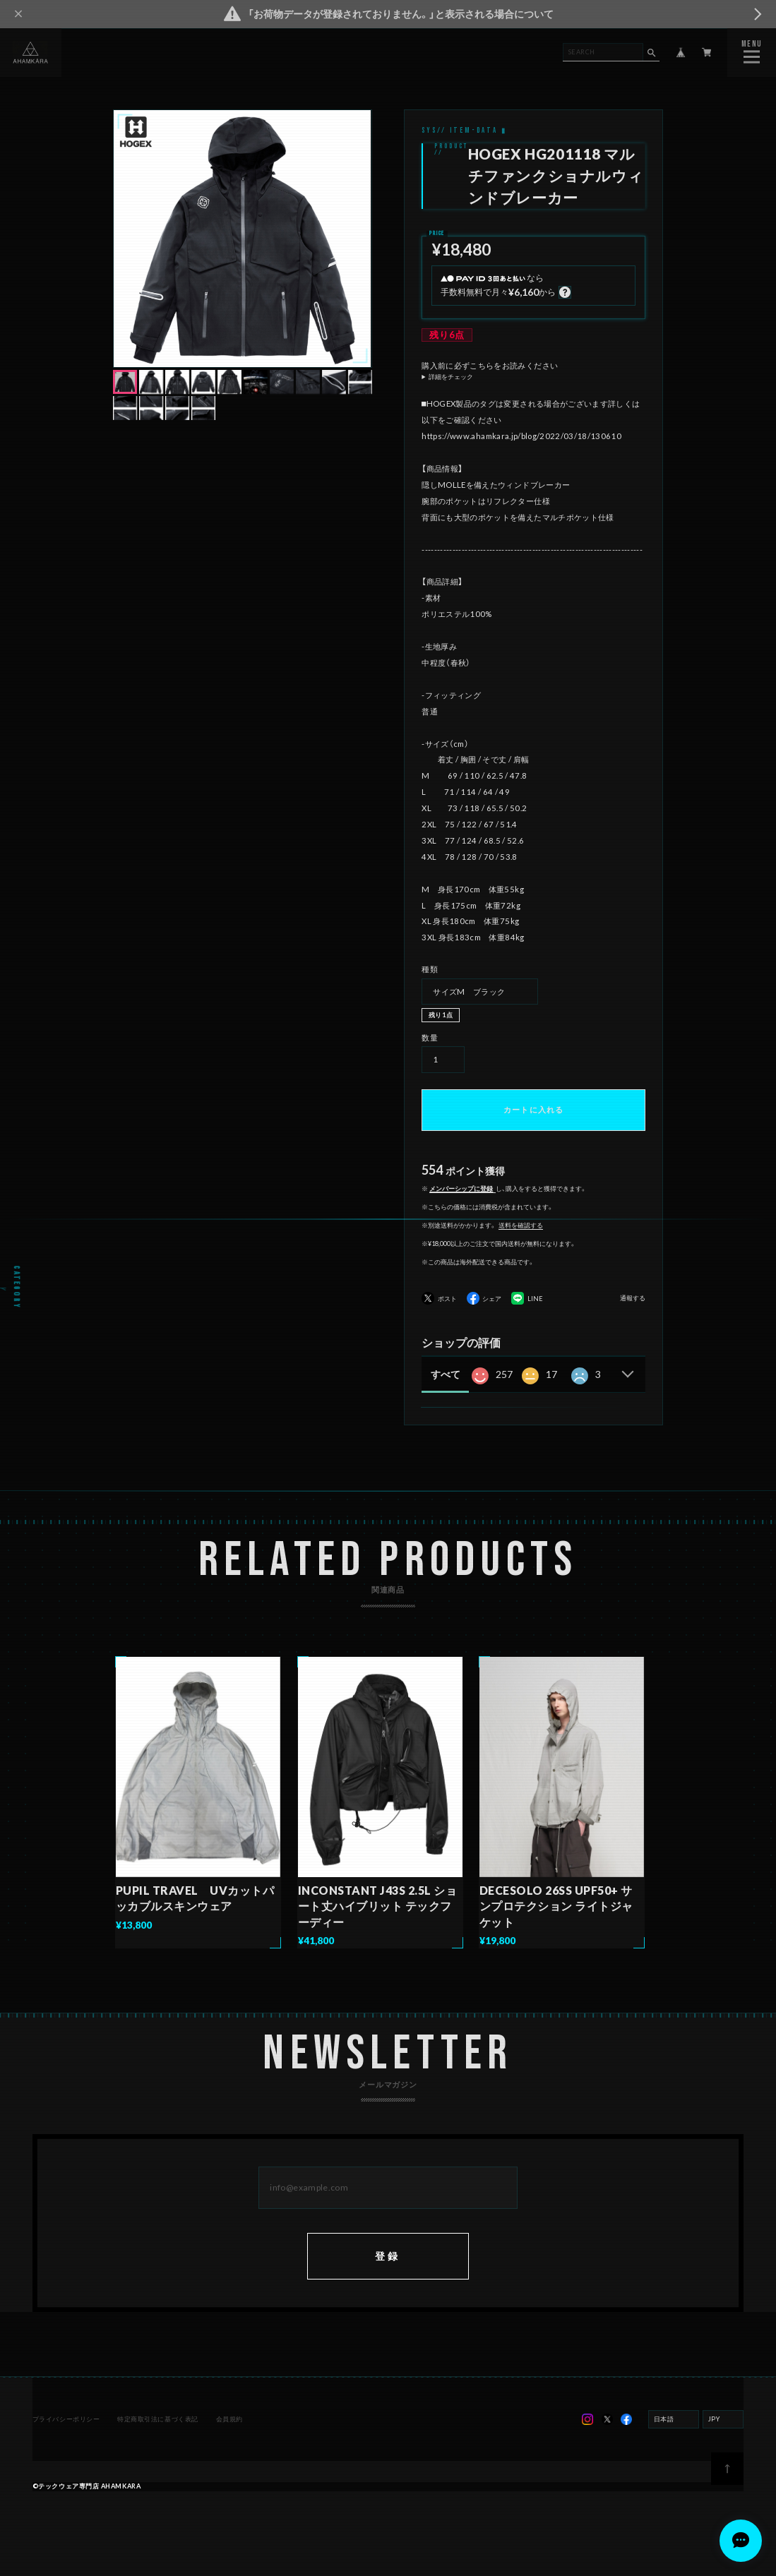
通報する (632, 1298)
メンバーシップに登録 (461, 1188)
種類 (430, 969)
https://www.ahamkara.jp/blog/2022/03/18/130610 (521, 436)
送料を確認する (521, 1225)
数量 (430, 1037)
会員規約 (228, 2442)
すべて (445, 1374)
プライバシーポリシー (67, 2442)
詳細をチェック (451, 376)
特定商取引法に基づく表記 (158, 2442)
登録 (388, 2278)
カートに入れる (533, 1109)
